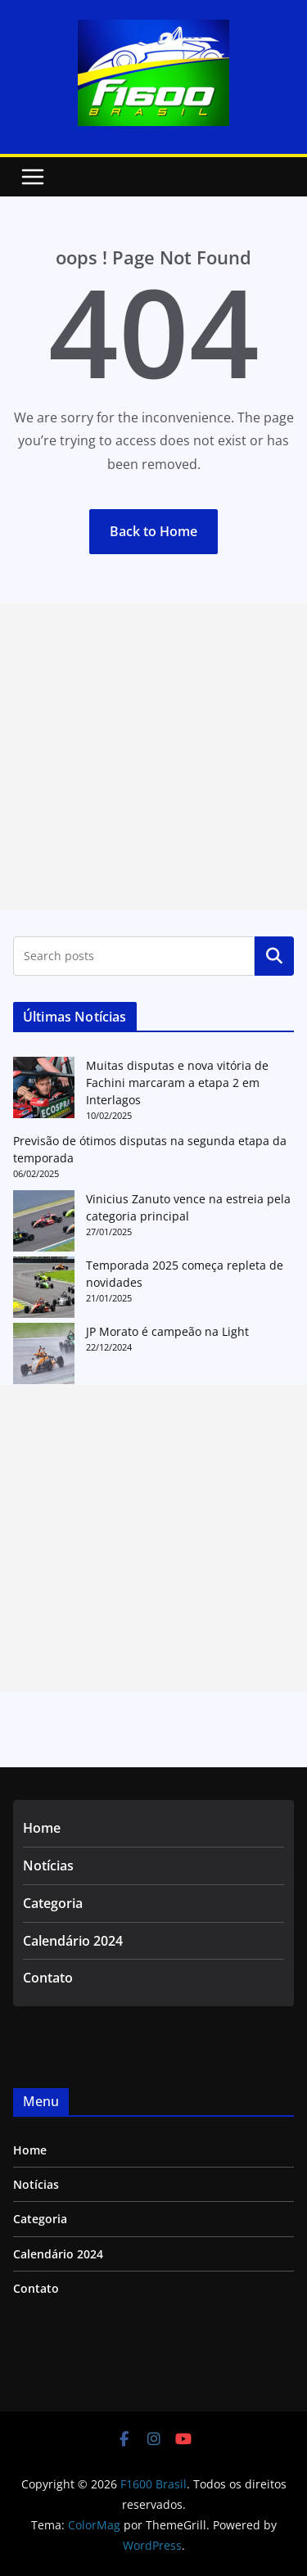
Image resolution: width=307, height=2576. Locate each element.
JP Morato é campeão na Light (167, 1331)
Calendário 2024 (73, 1941)
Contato (48, 1978)
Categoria (53, 1903)
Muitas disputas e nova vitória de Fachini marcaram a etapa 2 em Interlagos (177, 1083)
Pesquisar (274, 956)
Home (42, 1828)
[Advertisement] (153, 756)
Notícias (48, 1865)
